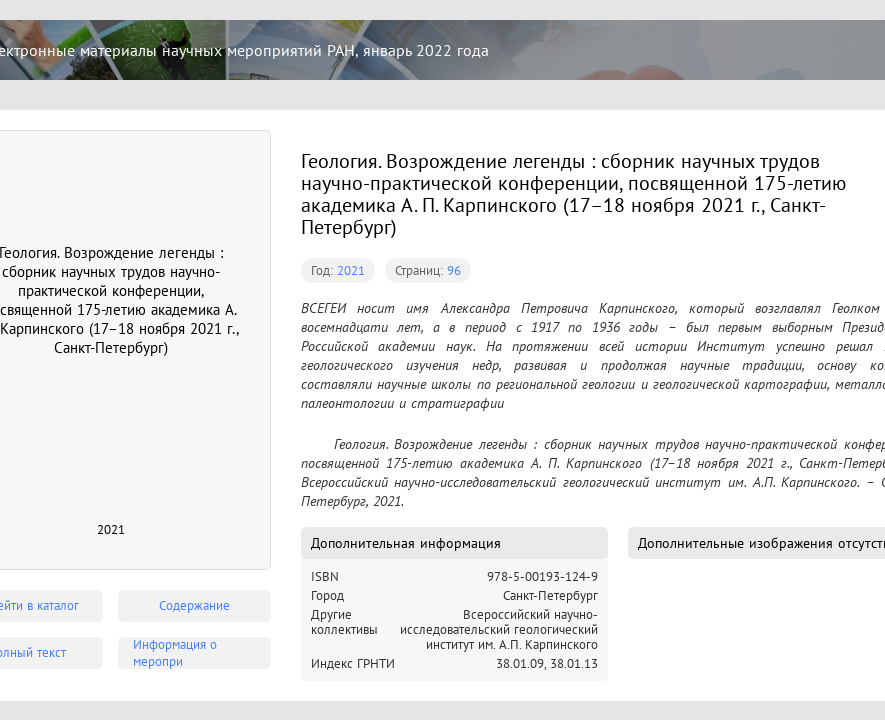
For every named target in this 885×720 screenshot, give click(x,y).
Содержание (194, 605)
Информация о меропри (175, 653)
